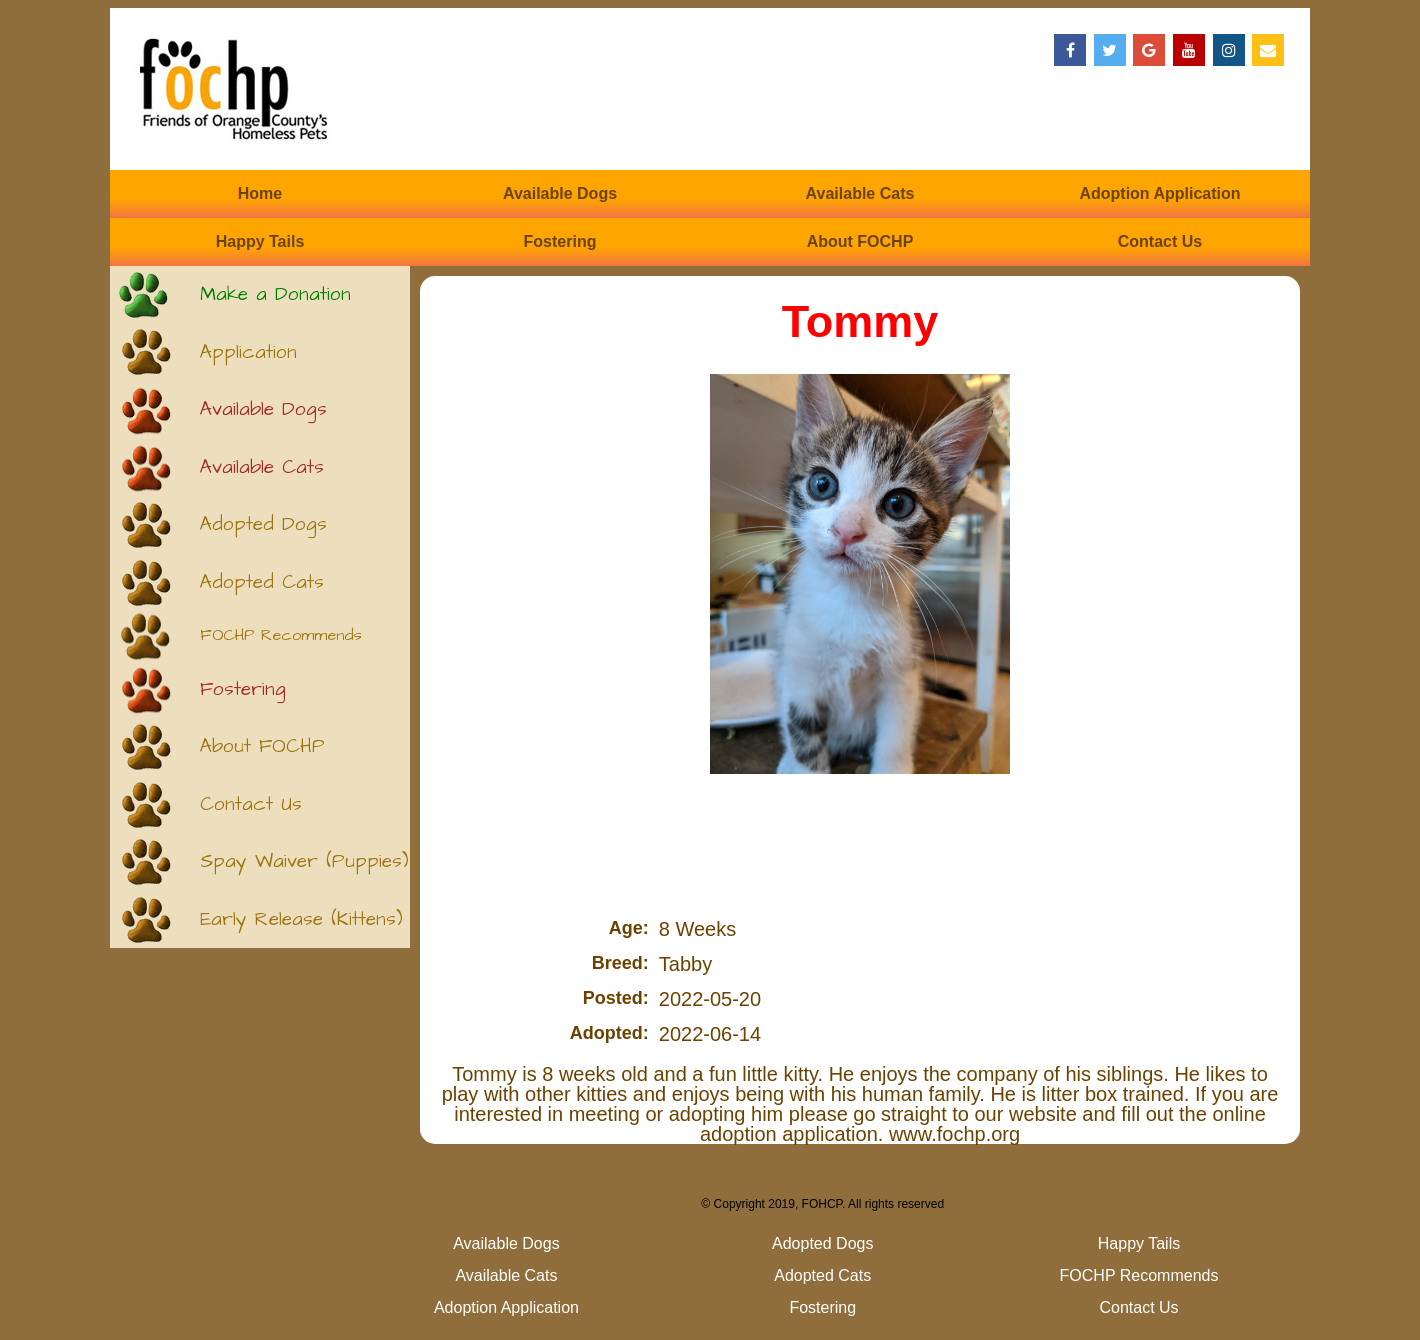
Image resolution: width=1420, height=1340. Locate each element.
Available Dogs (560, 193)
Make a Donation (275, 294)
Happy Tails (260, 241)
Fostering (560, 241)
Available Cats (860, 193)
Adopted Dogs (263, 524)
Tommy (860, 321)
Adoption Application (1159, 193)
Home (260, 193)
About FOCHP (860, 241)
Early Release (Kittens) (301, 919)
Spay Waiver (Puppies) (304, 861)
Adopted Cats (262, 582)
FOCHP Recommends (281, 635)
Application (248, 352)
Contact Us (1160, 241)
